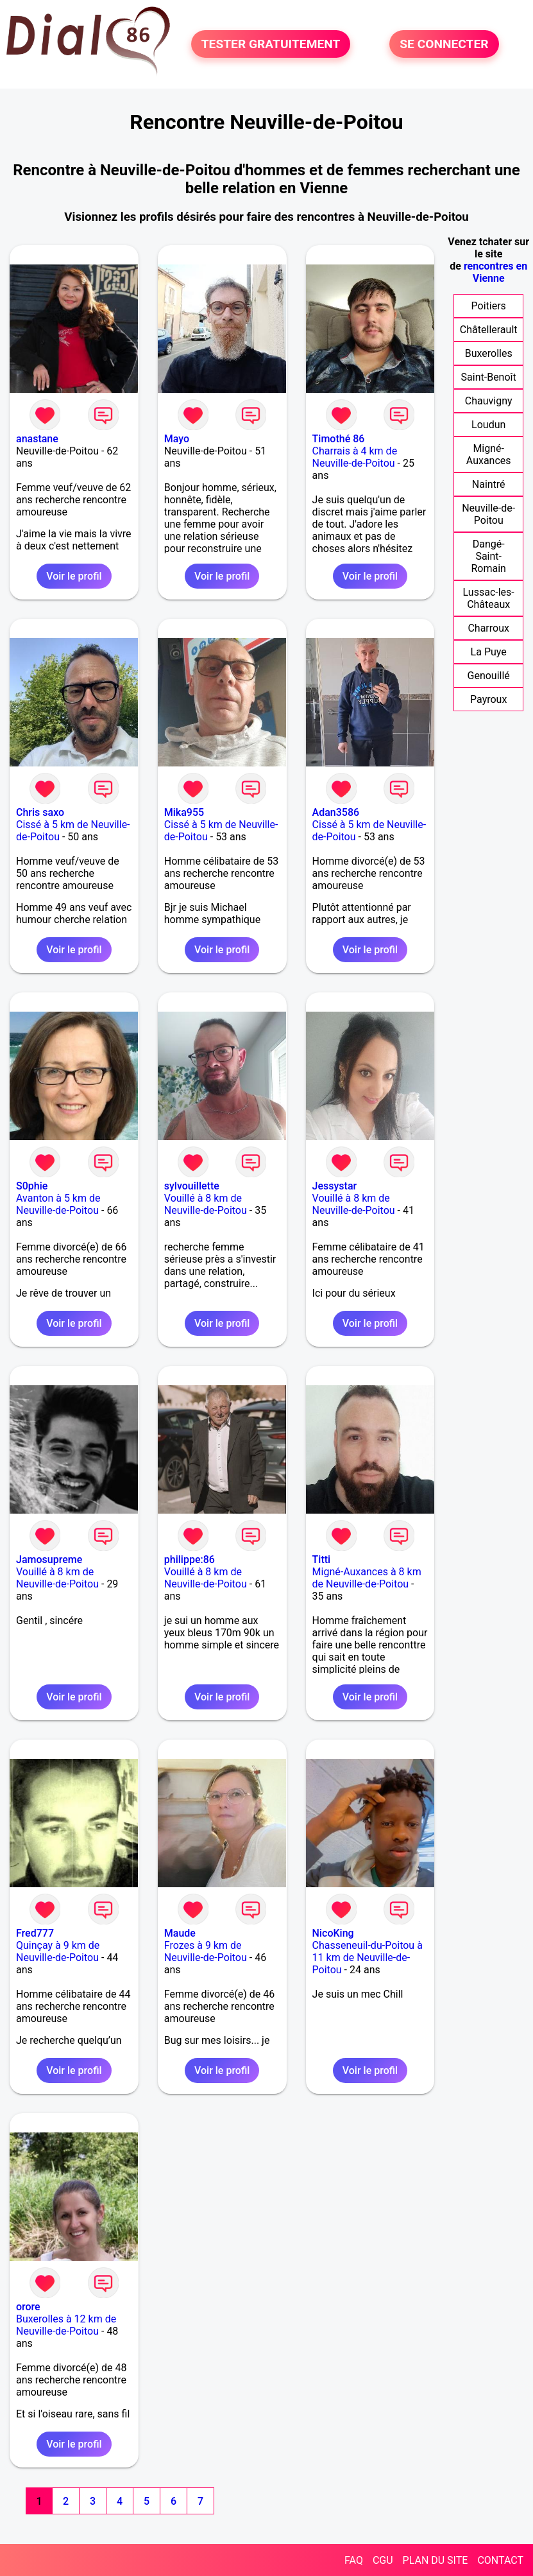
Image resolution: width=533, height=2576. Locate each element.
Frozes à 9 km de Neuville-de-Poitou (205, 1951)
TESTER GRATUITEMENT (271, 44)
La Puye (489, 652)
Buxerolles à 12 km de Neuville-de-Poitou (66, 2325)
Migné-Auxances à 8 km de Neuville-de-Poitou (366, 1578)
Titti (321, 1559)
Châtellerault (489, 330)
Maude (180, 1933)
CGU (383, 2560)
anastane (37, 439)
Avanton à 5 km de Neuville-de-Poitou (58, 1204)
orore (28, 2307)
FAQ (353, 2560)
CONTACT (500, 2560)
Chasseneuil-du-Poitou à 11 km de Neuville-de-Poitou (367, 1957)
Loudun (488, 425)
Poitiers (488, 306)
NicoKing (333, 1933)
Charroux (488, 628)
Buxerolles (488, 353)
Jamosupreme (49, 1559)
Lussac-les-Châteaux (488, 598)
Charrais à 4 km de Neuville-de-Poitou (355, 457)
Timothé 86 (338, 439)
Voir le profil (73, 576)
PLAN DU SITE (435, 2560)
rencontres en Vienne (495, 272)
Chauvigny (488, 401)
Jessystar (334, 1186)
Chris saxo (40, 812)
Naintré (488, 484)
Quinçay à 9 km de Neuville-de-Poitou (57, 1951)
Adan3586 (336, 812)
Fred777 (35, 1933)
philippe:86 (189, 1559)
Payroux (488, 699)
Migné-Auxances (488, 454)
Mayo (176, 439)
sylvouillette (191, 1186)
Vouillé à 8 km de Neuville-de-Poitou (205, 1204)
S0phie (31, 1186)
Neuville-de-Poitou (488, 514)
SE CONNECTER (444, 44)
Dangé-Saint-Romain (488, 556)
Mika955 (184, 812)
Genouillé (489, 676)
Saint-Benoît (488, 377)
